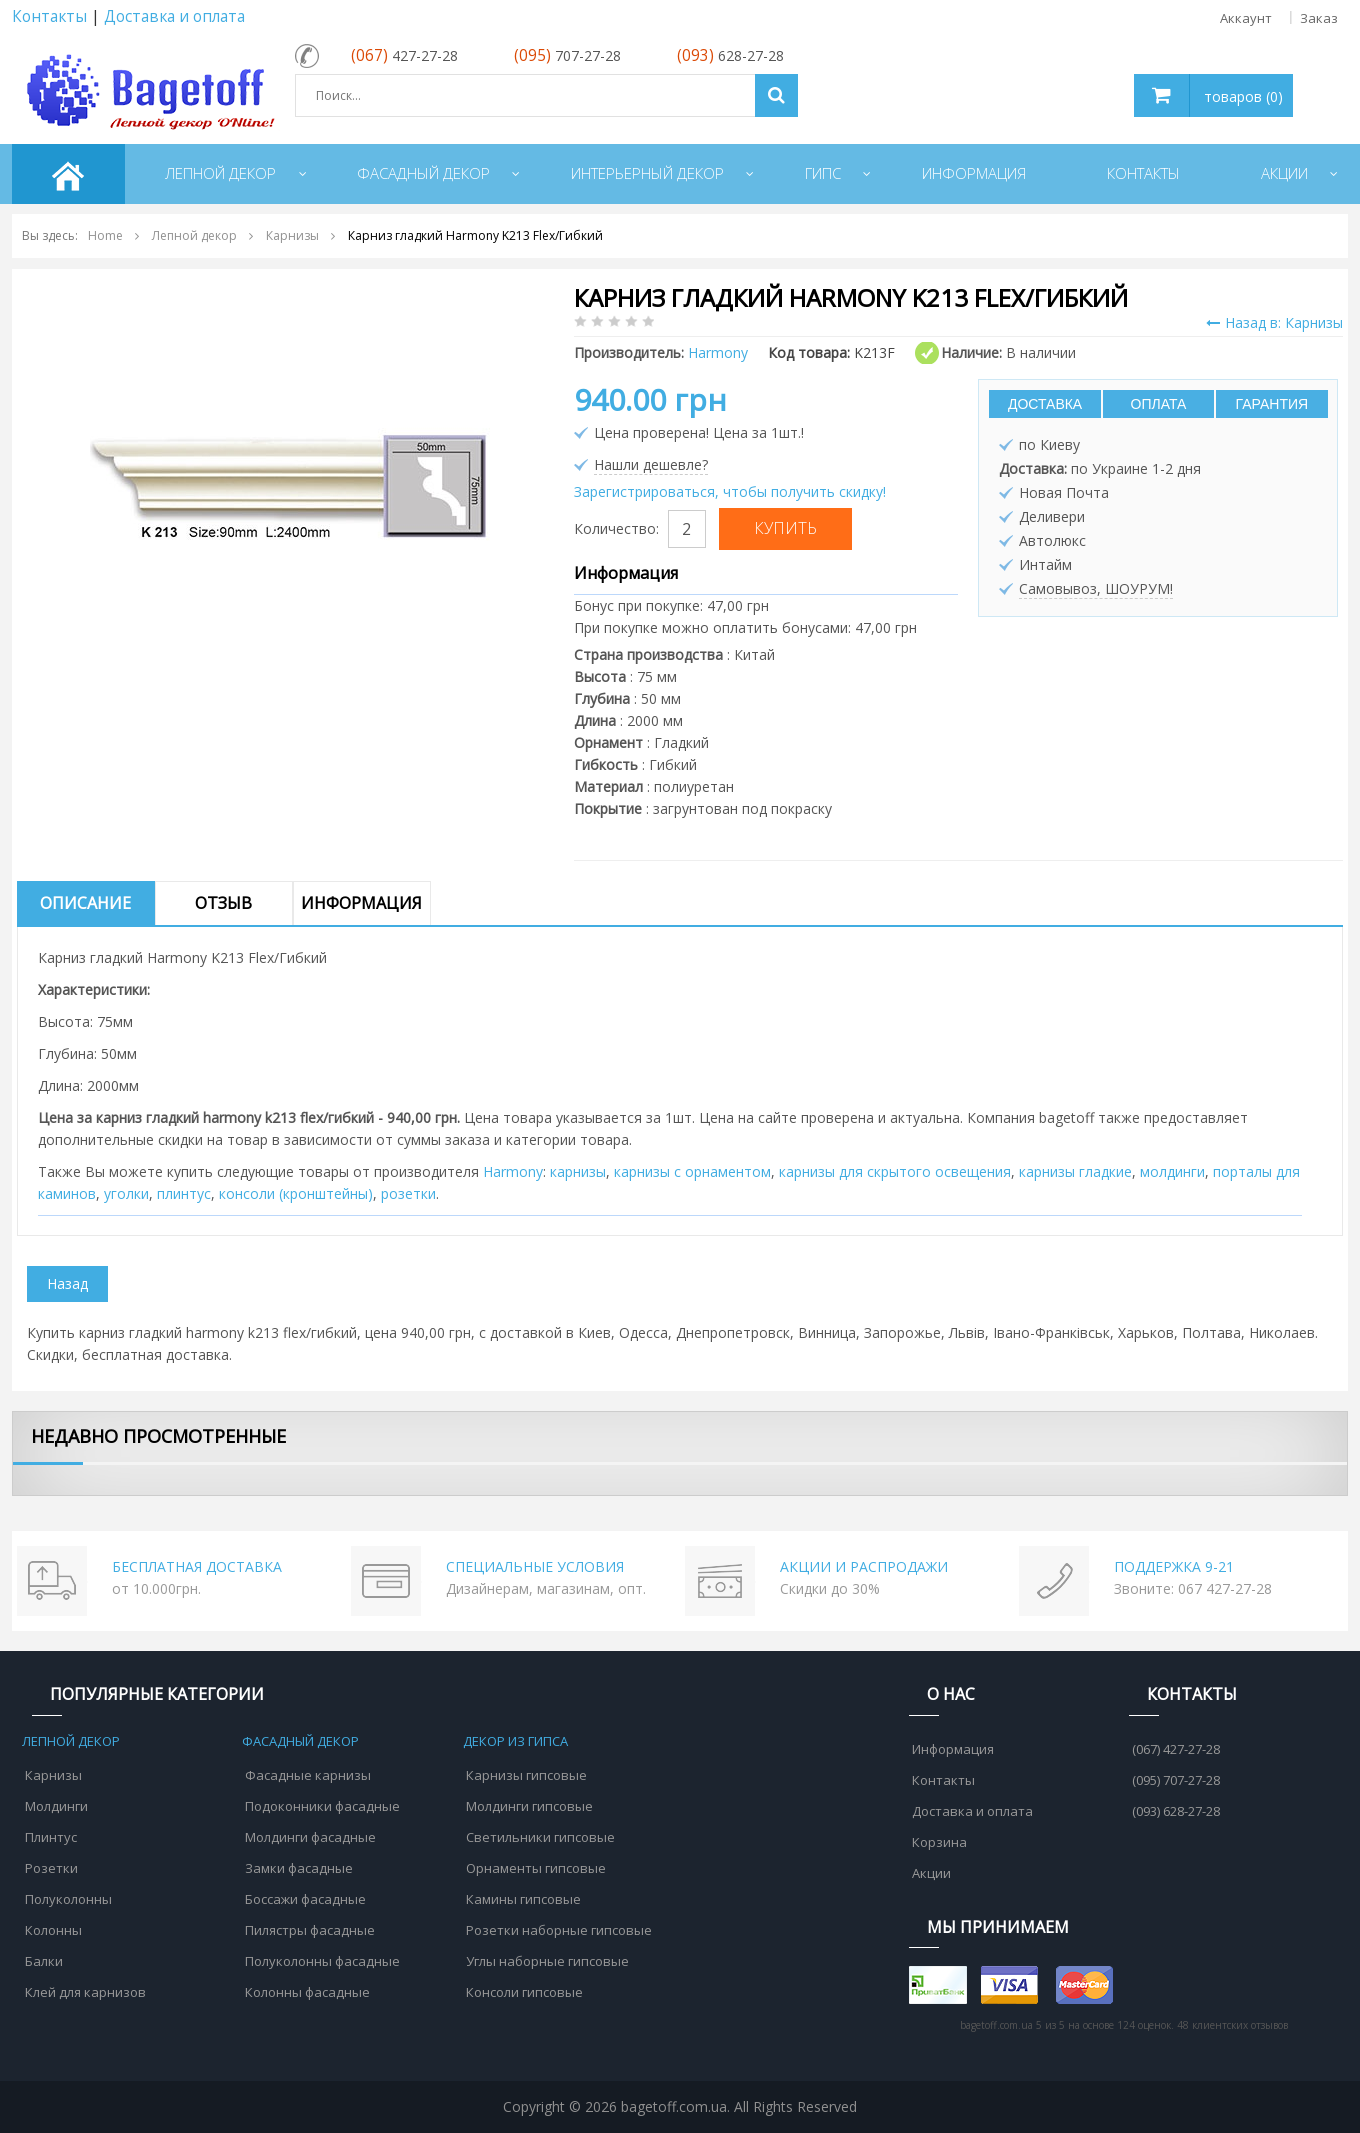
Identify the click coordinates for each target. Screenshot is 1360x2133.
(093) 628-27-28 (1176, 1811)
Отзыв (223, 903)
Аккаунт (1246, 18)
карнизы (578, 1171)
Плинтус (51, 1837)
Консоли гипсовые (524, 1992)
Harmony (513, 1171)
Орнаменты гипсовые (536, 1868)
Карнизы (53, 1775)
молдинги (1172, 1171)
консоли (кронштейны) (296, 1193)
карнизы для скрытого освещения (895, 1171)
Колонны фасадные (307, 1992)
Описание (85, 903)
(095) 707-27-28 (1176, 1780)
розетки (408, 1193)
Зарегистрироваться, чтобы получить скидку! (730, 491)
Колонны (53, 1930)
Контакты (49, 16)
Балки (44, 1961)
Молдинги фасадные (310, 1837)
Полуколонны (68, 1899)
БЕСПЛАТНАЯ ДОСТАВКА (197, 1566)
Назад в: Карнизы (1274, 322)
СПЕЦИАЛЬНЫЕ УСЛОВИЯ (535, 1566)
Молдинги (56, 1806)
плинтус (184, 1193)
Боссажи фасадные (305, 1899)
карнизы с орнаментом (692, 1171)
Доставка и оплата (174, 16)
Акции (931, 1873)
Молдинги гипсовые (529, 1806)
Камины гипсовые (523, 1899)
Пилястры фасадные (310, 1930)
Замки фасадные (299, 1868)
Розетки (51, 1868)
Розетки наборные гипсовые (559, 1930)
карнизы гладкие (1075, 1171)
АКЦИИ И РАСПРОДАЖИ (864, 1566)
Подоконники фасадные (322, 1806)
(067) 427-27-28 (1176, 1749)
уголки (126, 1193)
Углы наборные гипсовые (547, 1961)
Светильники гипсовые (540, 1837)
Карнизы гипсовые (526, 1775)
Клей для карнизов (85, 1992)
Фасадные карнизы (308, 1775)
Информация (361, 903)
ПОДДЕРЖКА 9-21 (1174, 1566)
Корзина (939, 1842)
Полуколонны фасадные (322, 1961)
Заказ (1319, 18)
